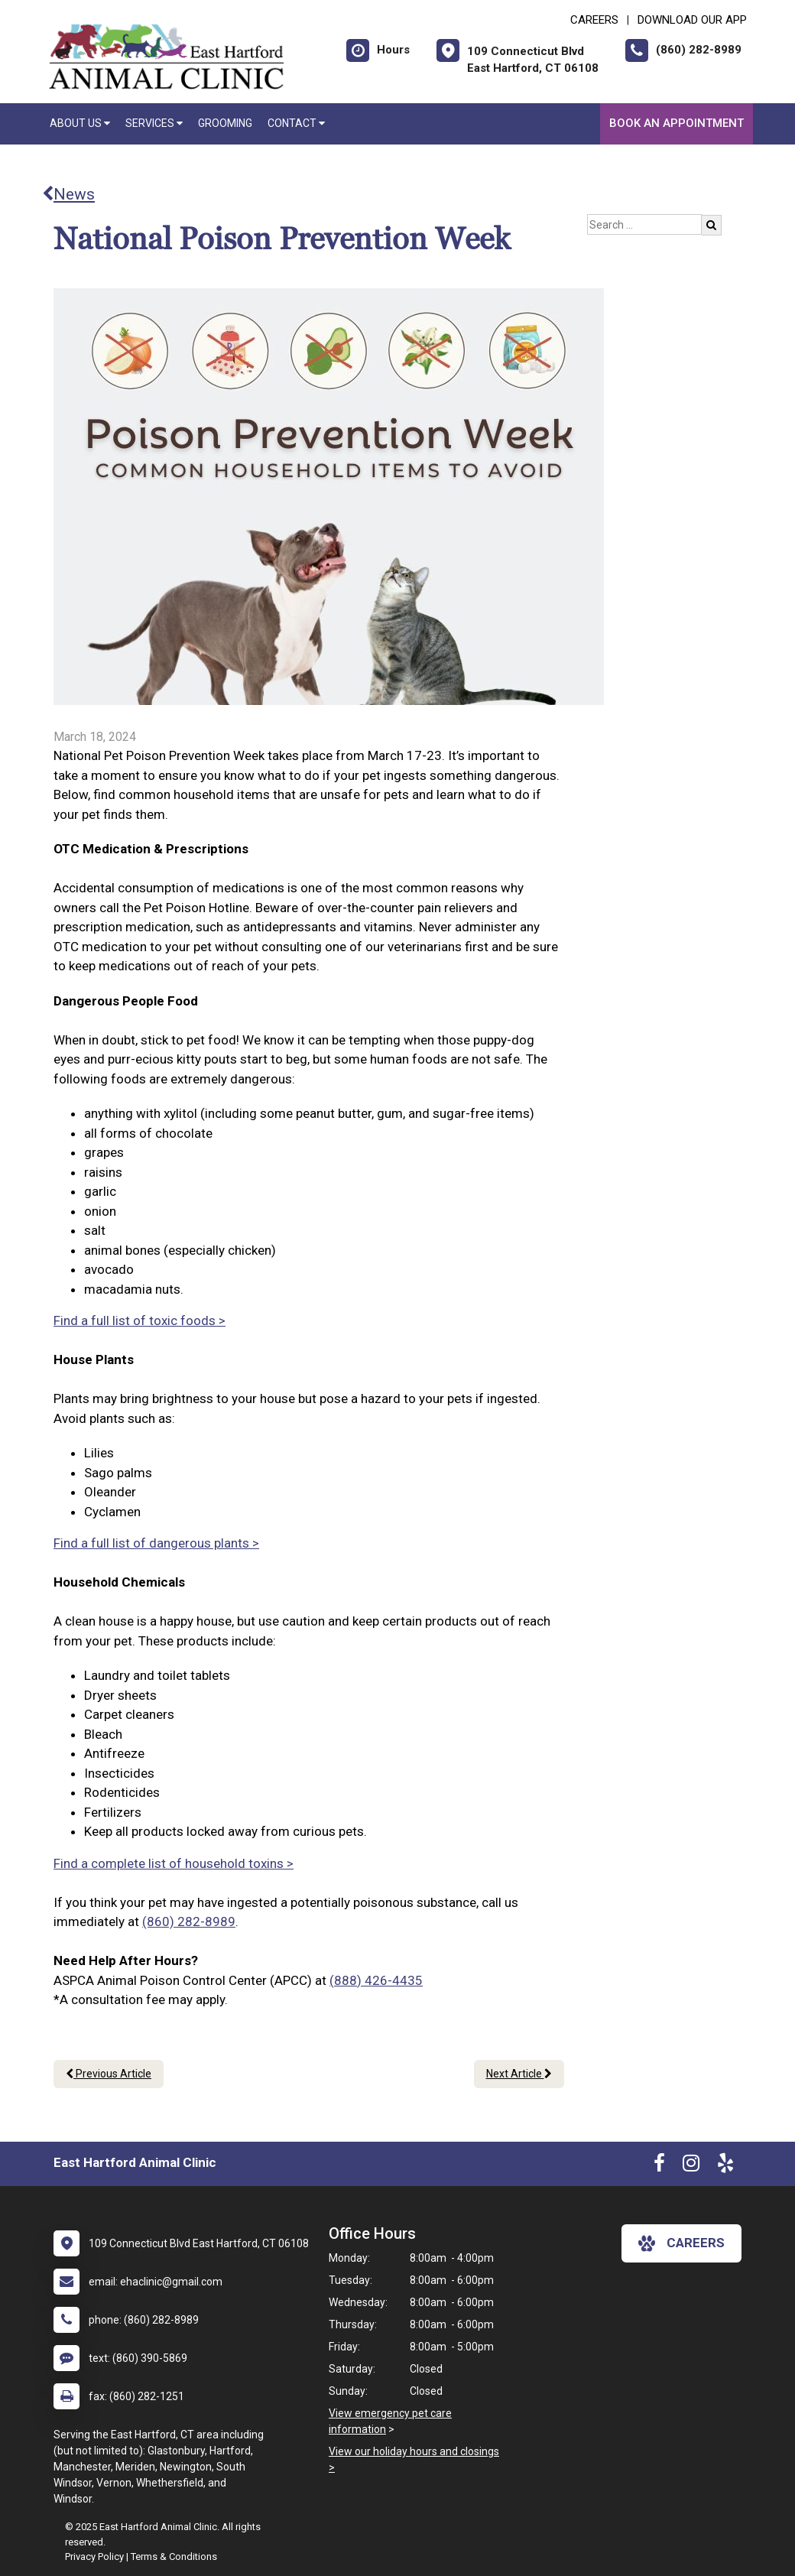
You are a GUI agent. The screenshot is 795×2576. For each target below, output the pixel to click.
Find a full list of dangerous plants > (156, 1543)
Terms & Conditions (174, 2556)
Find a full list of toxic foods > (140, 1320)
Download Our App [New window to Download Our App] (692, 20)
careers (681, 2243)
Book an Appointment (676, 123)
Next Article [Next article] (519, 2074)
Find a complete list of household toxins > (174, 1863)
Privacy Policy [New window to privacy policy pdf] (94, 2556)
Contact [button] (296, 123)
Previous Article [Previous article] (108, 2074)
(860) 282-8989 (188, 1921)
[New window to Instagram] (691, 2166)
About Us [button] (80, 123)
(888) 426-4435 (376, 1980)
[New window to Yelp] (725, 2166)
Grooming (225, 123)
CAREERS (594, 20)
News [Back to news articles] (68, 194)
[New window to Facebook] (659, 2166)
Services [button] (154, 123)
